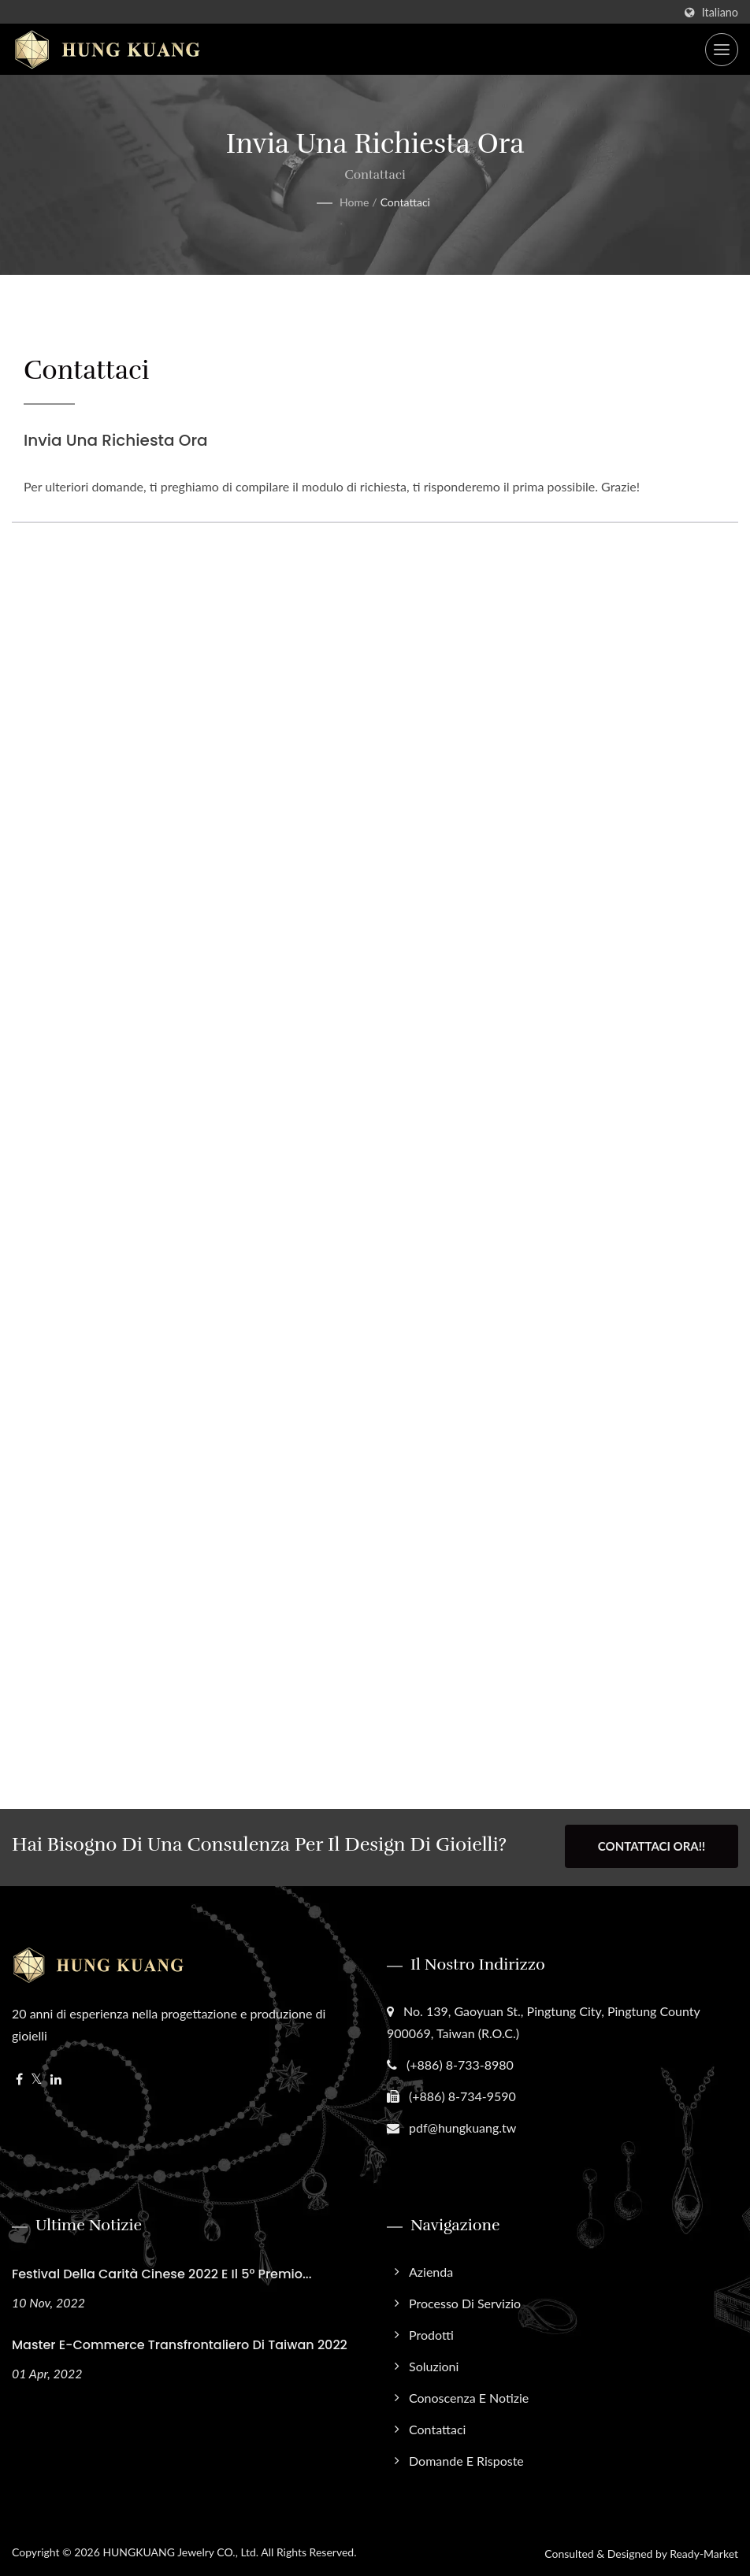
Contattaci (405, 202)
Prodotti (431, 2332)
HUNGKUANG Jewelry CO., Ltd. (180, 2549)
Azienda (431, 2269)
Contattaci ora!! (651, 1846)
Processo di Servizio (465, 2300)
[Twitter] (37, 2077)
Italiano (720, 12)
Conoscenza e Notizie (469, 2395)
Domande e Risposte (466, 2458)
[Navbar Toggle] (721, 49)
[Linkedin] (55, 2077)
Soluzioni (434, 2363)
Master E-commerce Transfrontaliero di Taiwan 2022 (179, 2342)
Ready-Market (704, 2551)
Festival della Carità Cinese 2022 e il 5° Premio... (162, 2272)
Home (354, 202)
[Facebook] (19, 2077)
